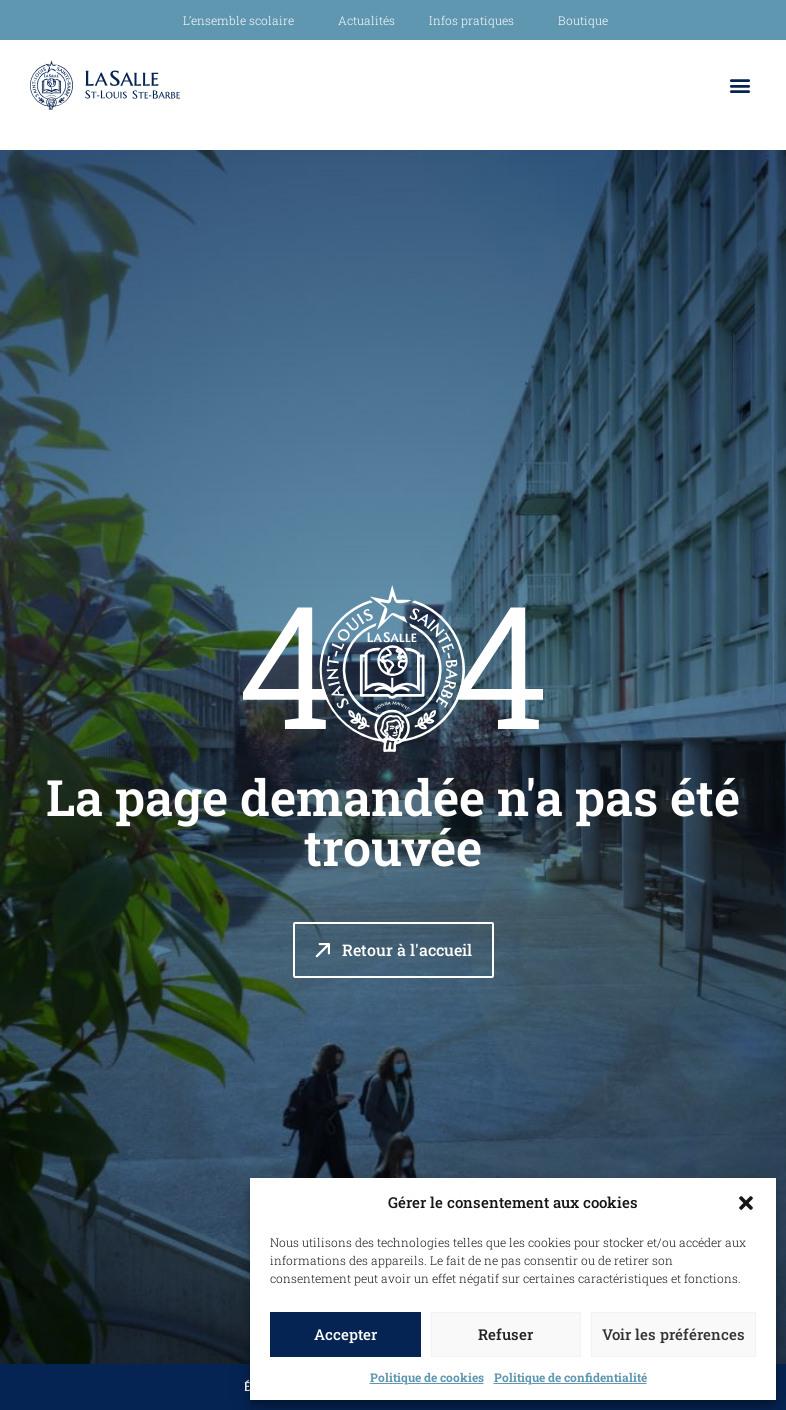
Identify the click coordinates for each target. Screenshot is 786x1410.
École (237, 1386)
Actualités (366, 20)
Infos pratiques (476, 20)
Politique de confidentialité (570, 1377)
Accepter (345, 1334)
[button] (746, 1203)
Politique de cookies (427, 1377)
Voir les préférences (673, 1334)
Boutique (583, 20)
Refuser (505, 1334)
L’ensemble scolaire (243, 20)
